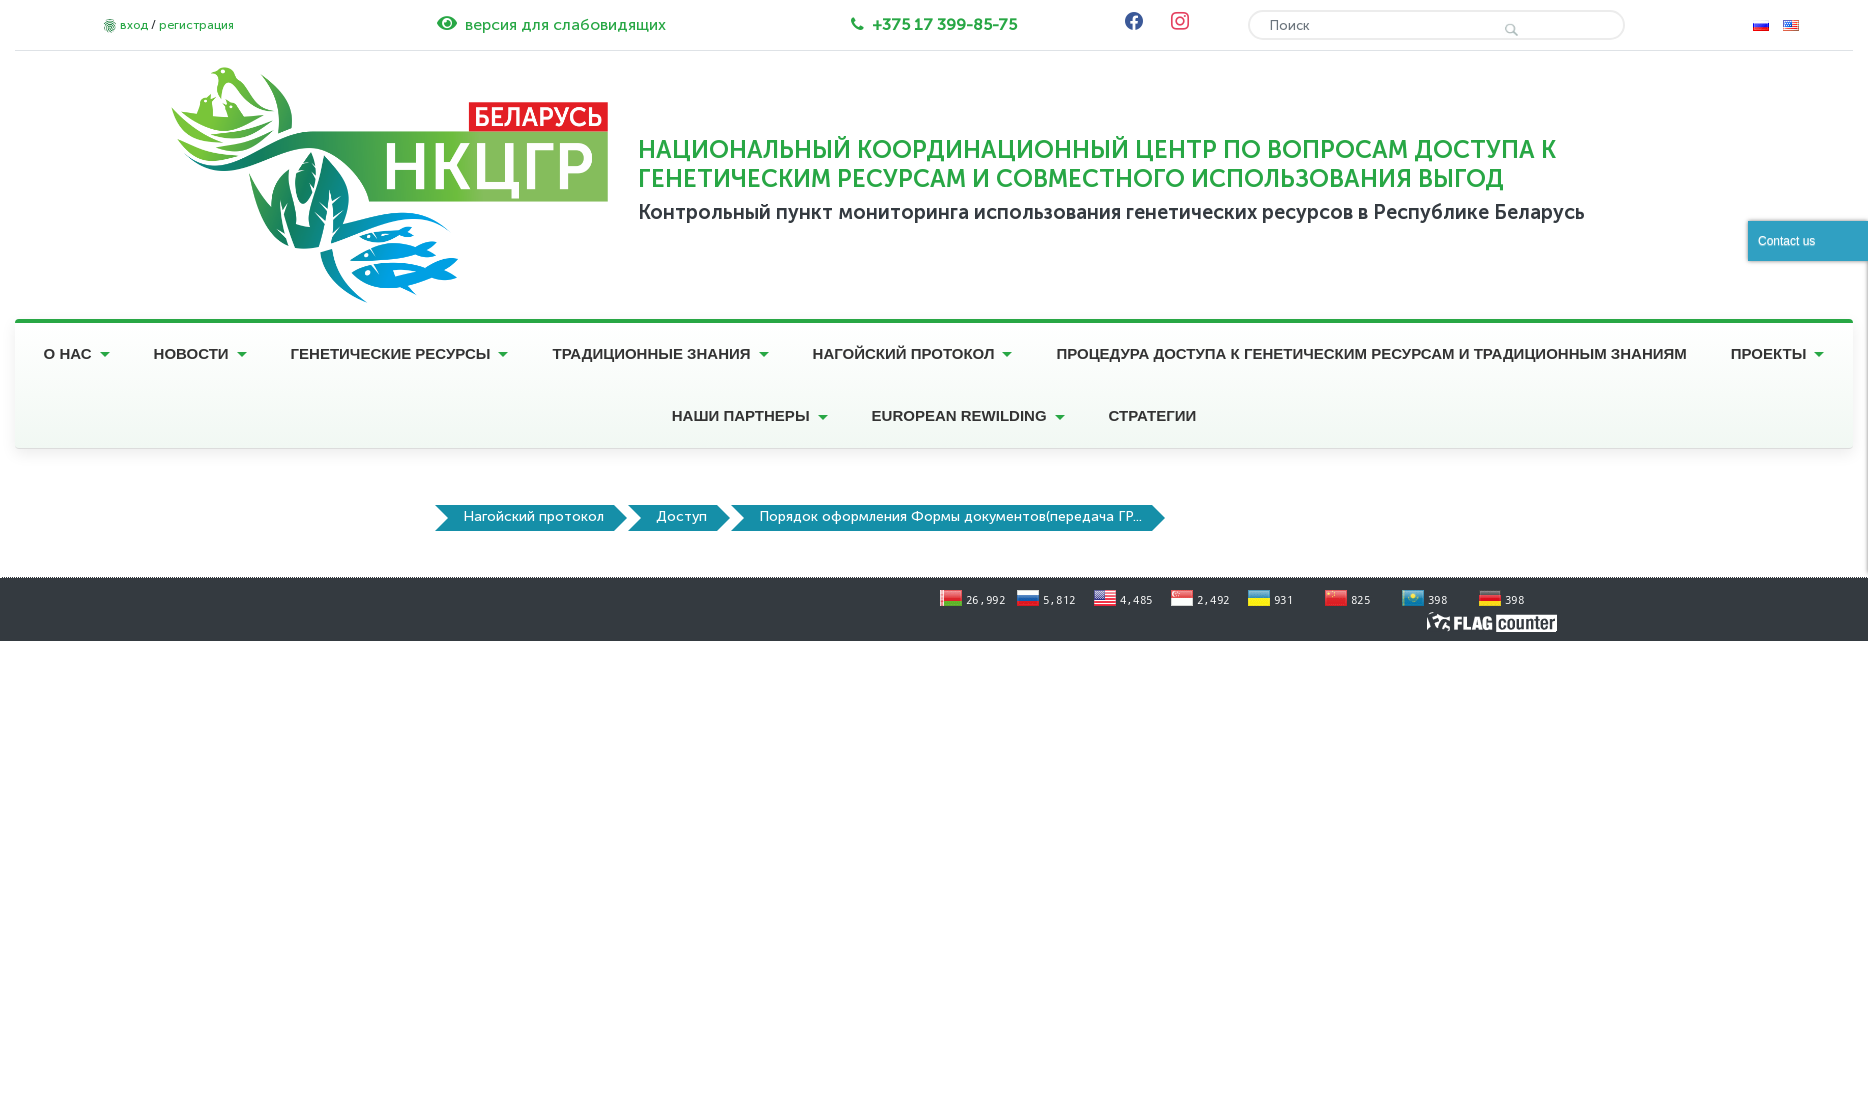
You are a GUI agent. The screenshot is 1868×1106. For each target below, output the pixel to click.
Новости (191, 353)
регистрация (196, 25)
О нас (68, 353)
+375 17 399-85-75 (944, 24)
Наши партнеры (741, 415)
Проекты (1769, 353)
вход (134, 25)
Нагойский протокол (904, 353)
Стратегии (1153, 415)
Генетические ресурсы (391, 353)
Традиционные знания (651, 353)
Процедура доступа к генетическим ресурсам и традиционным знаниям (1371, 353)
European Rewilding (959, 415)
